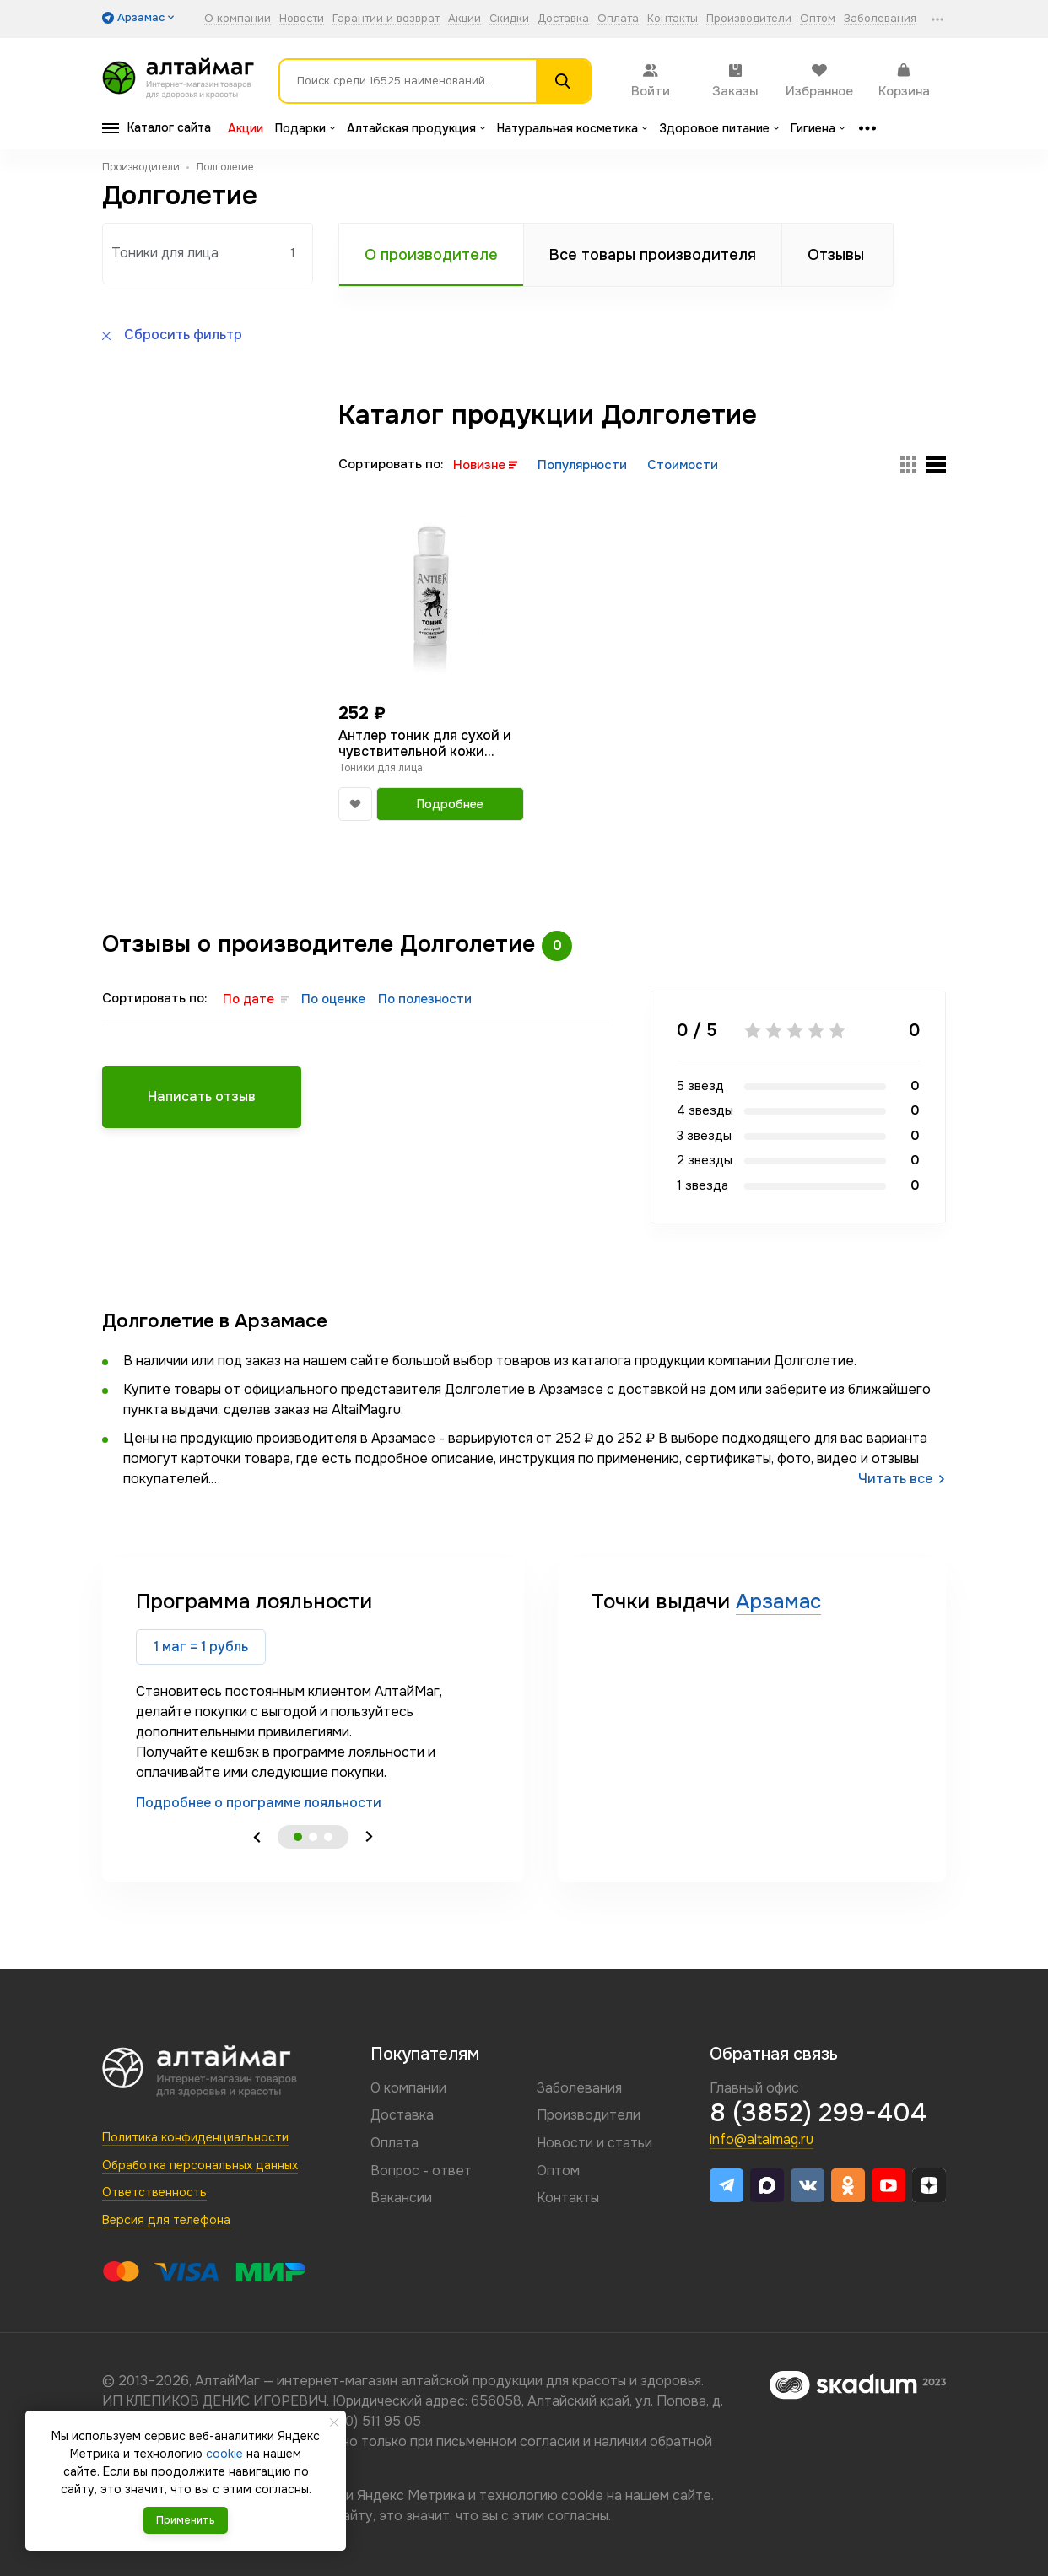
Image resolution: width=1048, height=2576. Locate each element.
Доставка (563, 19)
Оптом (817, 19)
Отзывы (836, 255)
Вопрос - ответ (421, 2170)
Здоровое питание (719, 128)
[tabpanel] (313, 1700)
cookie (582, 2495)
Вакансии (401, 2197)
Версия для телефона (166, 2220)
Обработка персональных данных (200, 2165)
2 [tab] (313, 1837)
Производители (748, 19)
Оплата (618, 19)
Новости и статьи (594, 2143)
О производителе (431, 255)
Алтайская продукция (416, 128)
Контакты (672, 19)
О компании (237, 19)
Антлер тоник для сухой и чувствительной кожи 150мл (424, 743)
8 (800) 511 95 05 (366, 2421)
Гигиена (818, 128)
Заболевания (880, 19)
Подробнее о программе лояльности (258, 1803)
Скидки (509, 19)
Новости (301, 19)
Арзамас (778, 1601)
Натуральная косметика (572, 128)
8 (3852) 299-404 (818, 2113)
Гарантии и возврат (386, 19)
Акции (464, 19)
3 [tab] (328, 1837)
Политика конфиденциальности (195, 2137)
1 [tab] (298, 1837)
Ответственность (154, 2192)
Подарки (305, 128)
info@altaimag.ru (761, 2139)
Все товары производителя (652, 255)
